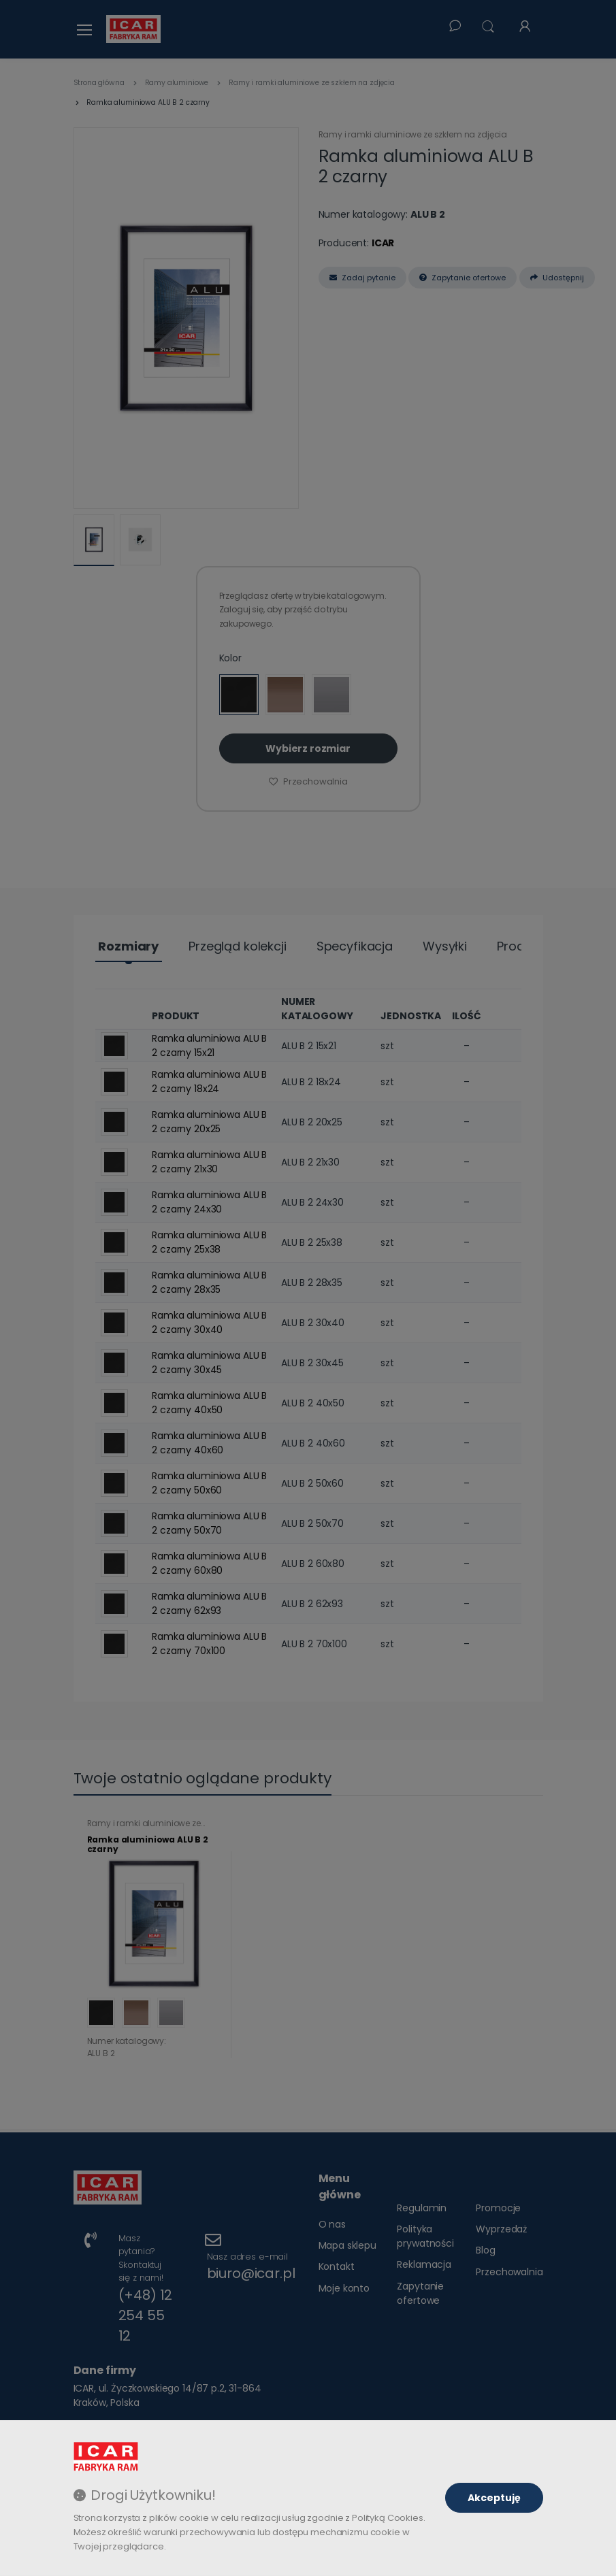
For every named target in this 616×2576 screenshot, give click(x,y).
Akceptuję (494, 2498)
